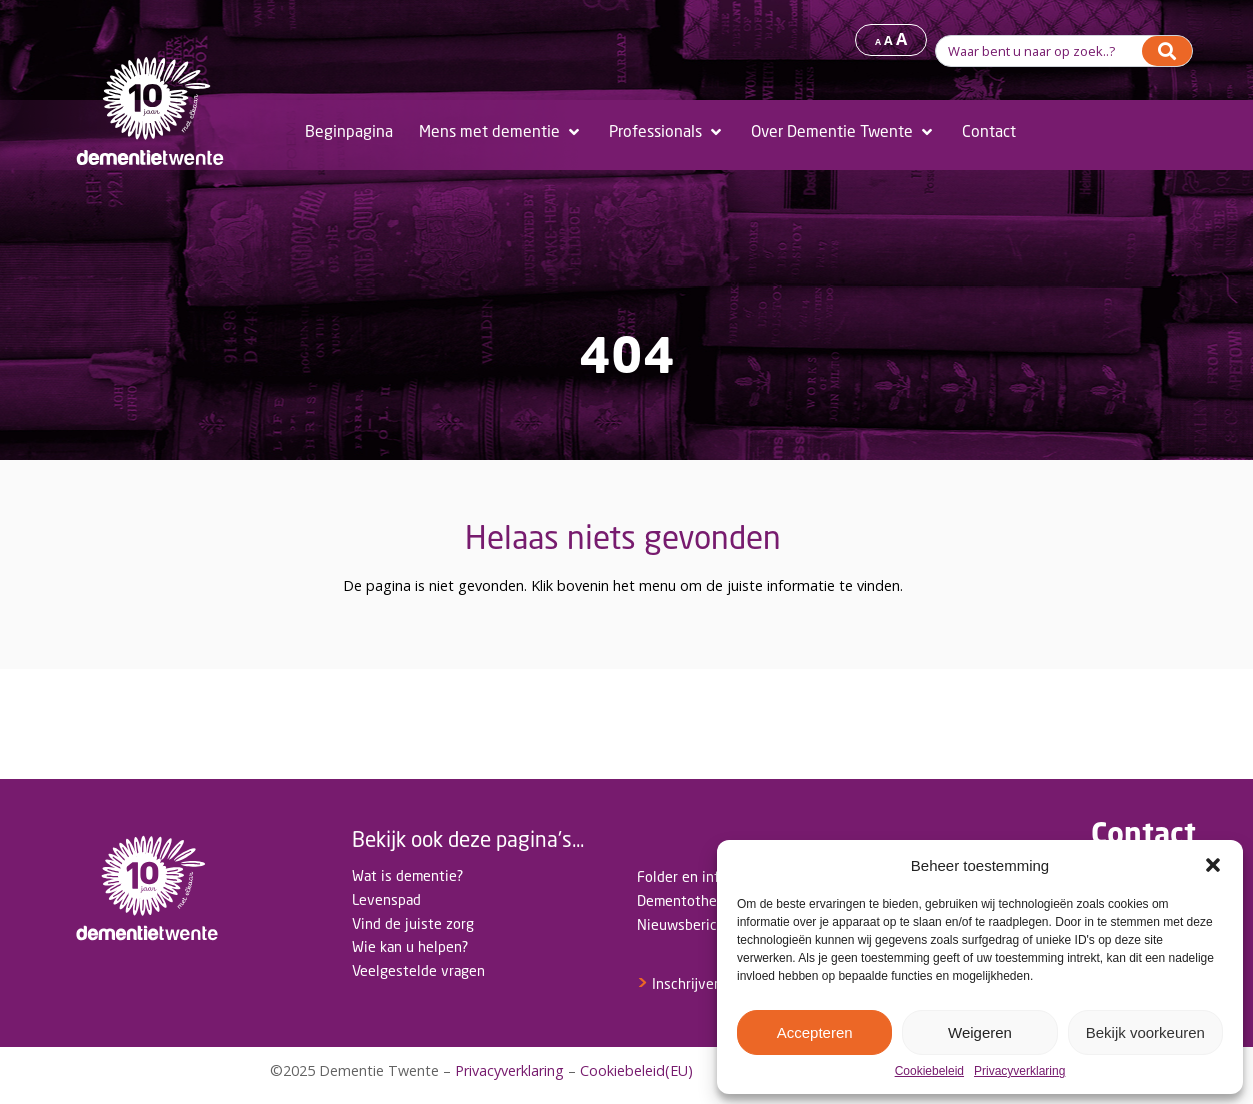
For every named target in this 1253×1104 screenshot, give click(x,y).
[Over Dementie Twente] (843, 132)
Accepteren (815, 1032)
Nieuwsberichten (692, 924)
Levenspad (386, 899)
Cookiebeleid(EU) (636, 1070)
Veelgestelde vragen (418, 970)
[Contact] (989, 132)
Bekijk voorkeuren (1145, 1032)
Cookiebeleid (929, 1071)
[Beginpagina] (349, 132)
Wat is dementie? (407, 875)
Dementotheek (684, 900)
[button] (1213, 865)
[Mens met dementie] (501, 132)
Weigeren (980, 1032)
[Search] (1167, 51)
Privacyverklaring (1019, 1071)
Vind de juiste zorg (413, 923)
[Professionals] (667, 132)
